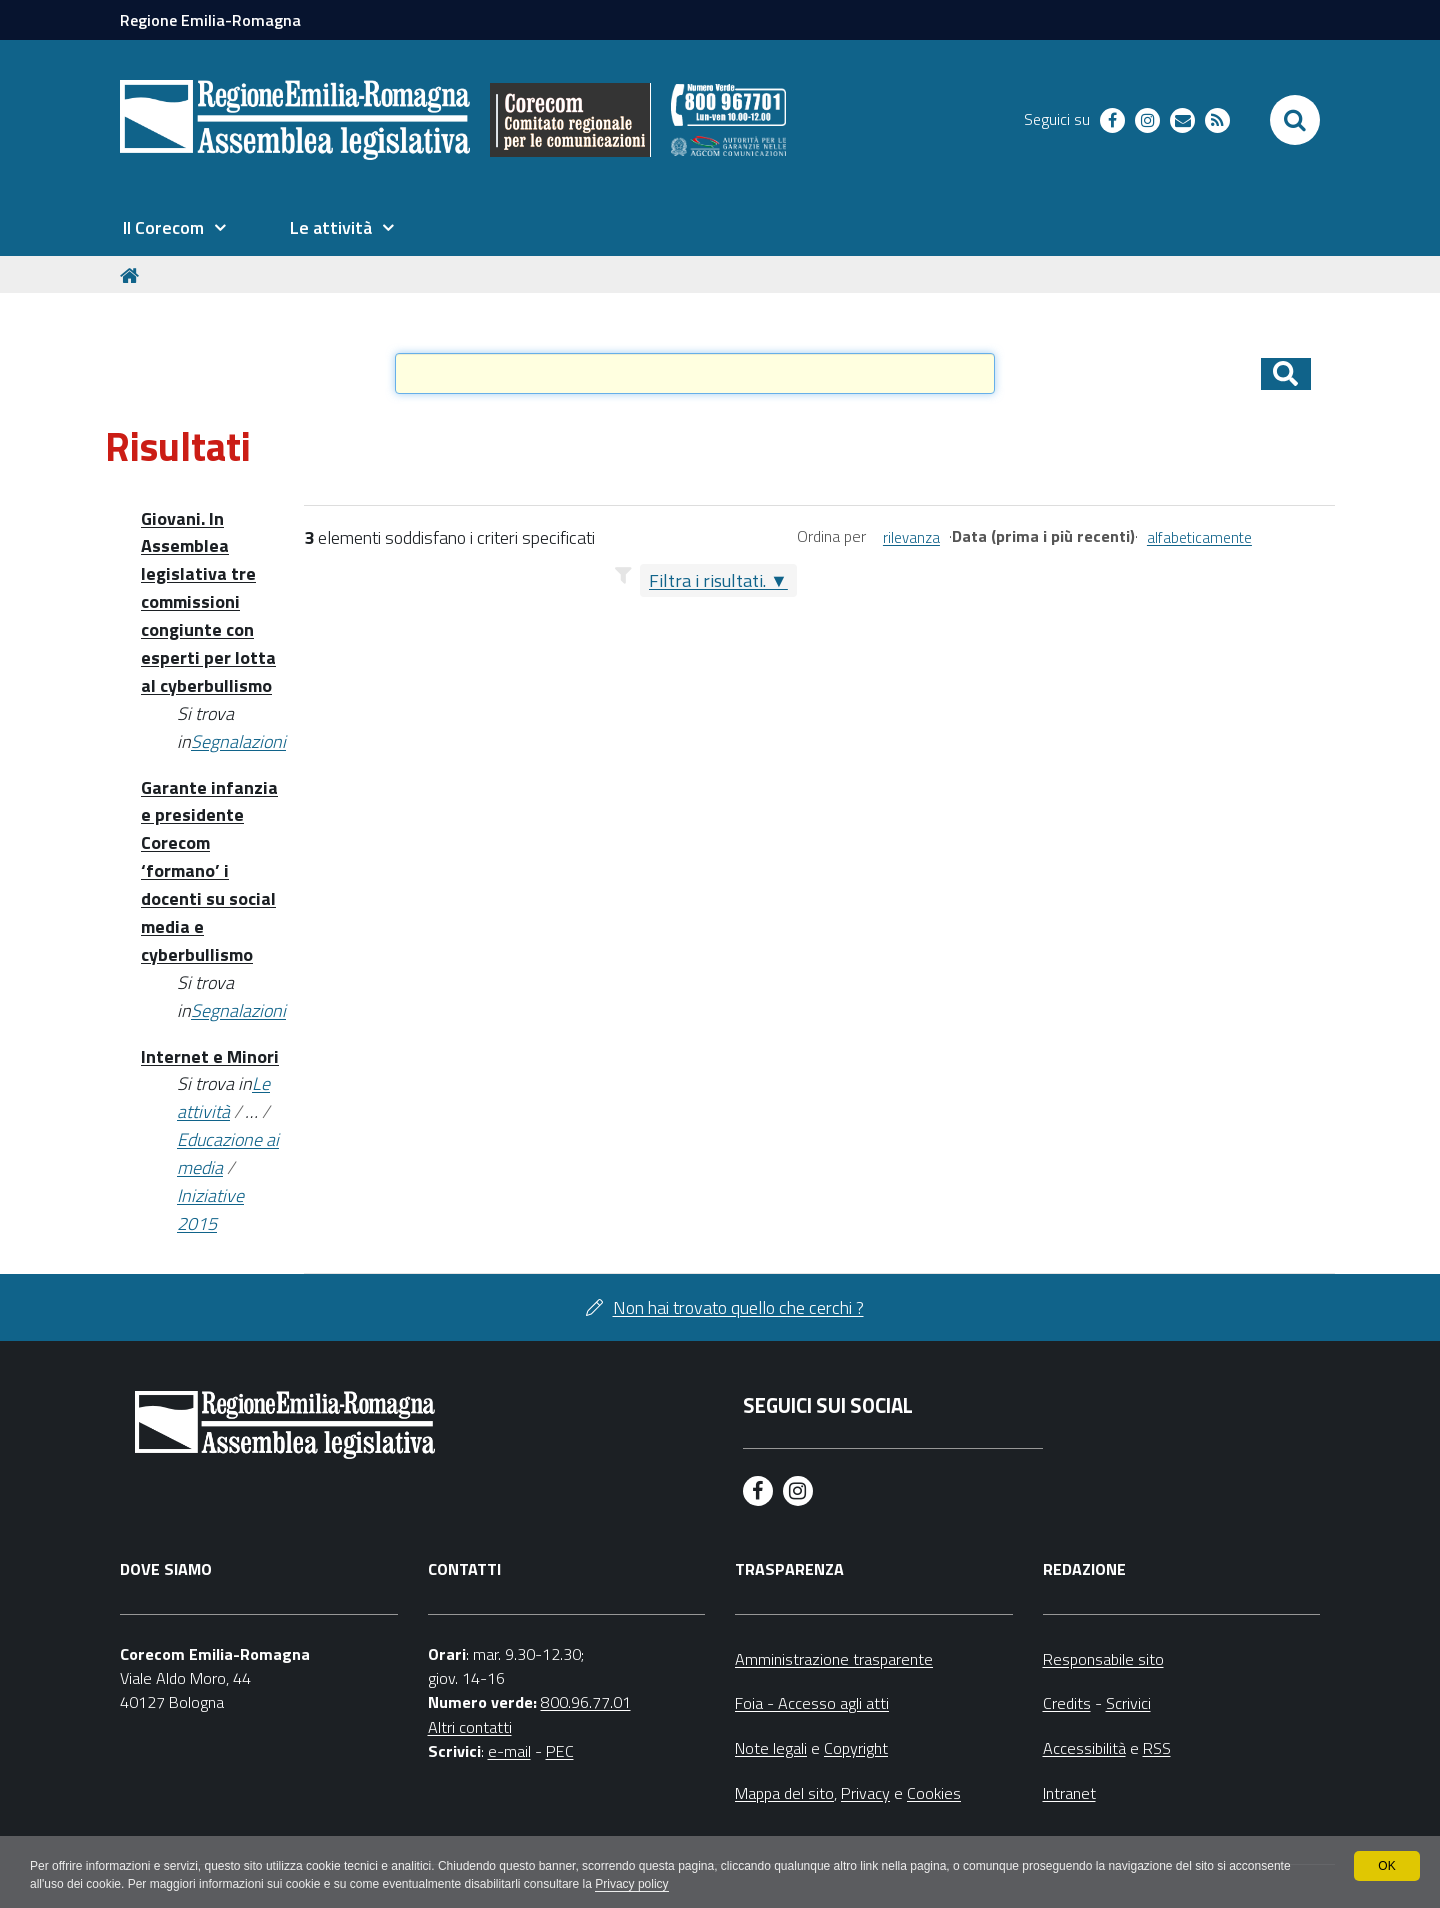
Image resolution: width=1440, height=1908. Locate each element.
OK (1386, 1866)
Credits (1067, 1703)
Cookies (934, 1793)
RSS (1157, 1748)
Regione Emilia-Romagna (210, 20)
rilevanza (911, 537)
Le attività (223, 1097)
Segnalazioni (238, 741)
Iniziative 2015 (210, 1209)
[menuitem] (174, 228)
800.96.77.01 (586, 1702)
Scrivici (1128, 1703)
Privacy (865, 1793)
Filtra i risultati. (707, 580)
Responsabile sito (1103, 1659)
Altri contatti (470, 1727)
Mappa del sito (784, 1793)
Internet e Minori (210, 1056)
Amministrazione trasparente (834, 1659)
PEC (560, 1751)
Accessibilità (1084, 1748)
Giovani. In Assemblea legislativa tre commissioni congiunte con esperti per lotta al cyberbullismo (208, 602)
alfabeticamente (1199, 537)
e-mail (509, 1751)
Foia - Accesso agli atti (812, 1703)
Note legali (771, 1748)
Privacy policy (631, 1884)
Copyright (856, 1748)
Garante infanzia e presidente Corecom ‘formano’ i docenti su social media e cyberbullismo (209, 871)
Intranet (1069, 1793)
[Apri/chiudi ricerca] (1295, 120)
